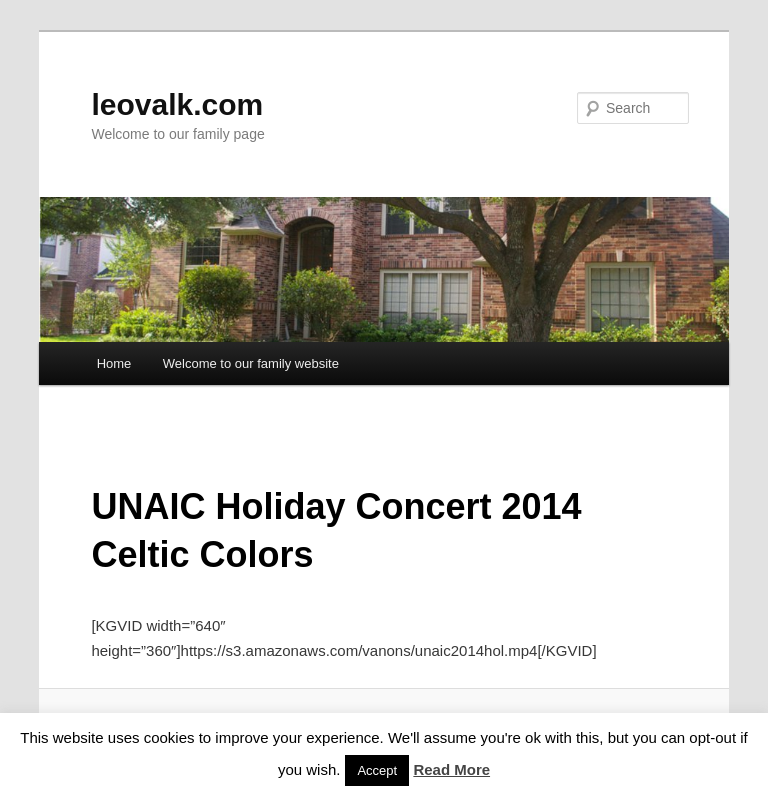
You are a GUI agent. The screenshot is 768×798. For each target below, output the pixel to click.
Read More (451, 769)
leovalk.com (177, 104)
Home (114, 363)
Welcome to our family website (251, 363)
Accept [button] (377, 770)
